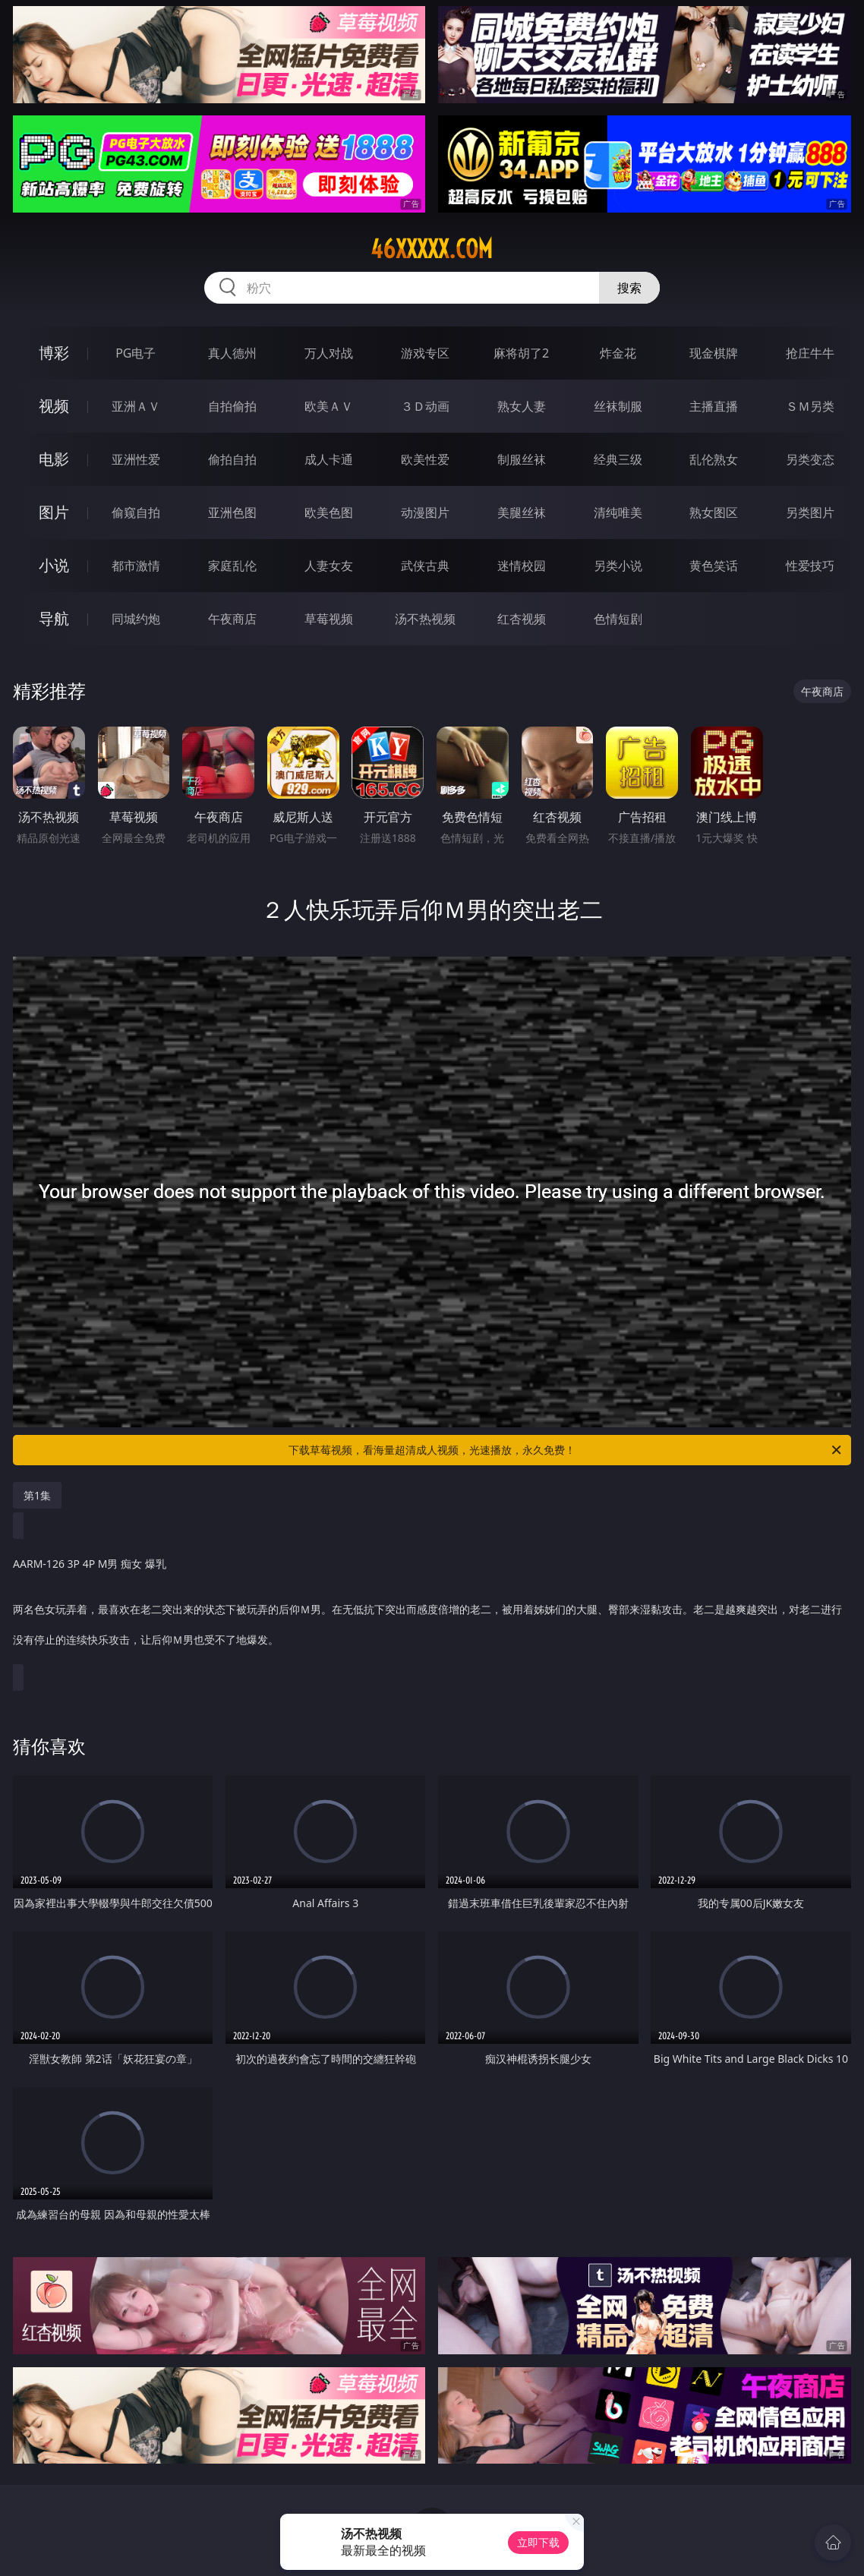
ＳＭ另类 (810, 406)
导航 (54, 618)
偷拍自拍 (232, 459)
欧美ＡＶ (328, 406)
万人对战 (328, 353)
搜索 (629, 287)
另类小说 (618, 565)
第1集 (37, 1495)
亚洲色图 (232, 512)
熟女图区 (713, 512)
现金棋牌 (713, 353)
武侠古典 (425, 565)
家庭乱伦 (232, 565)
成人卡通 (328, 459)
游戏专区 (425, 353)
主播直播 (713, 406)
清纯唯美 (618, 512)
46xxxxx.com (432, 249)
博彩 (54, 352)
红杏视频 (521, 618)
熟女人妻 (521, 406)
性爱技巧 (810, 565)
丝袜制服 (618, 406)
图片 (54, 512)
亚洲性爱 (136, 459)
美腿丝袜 (521, 512)
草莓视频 (328, 618)
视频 (54, 406)
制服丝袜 (521, 459)
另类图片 (810, 512)
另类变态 (810, 459)
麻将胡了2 (521, 353)
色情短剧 (618, 618)
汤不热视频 (425, 618)
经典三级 (618, 459)
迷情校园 (521, 565)
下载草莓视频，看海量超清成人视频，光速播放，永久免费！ (566, 1450)
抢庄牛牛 (810, 353)
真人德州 (232, 353)
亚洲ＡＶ (136, 406)
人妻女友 (328, 565)
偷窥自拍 (136, 512)
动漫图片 (425, 512)
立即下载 (538, 2542)
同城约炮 (136, 618)
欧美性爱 (425, 459)
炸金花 (618, 353)
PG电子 (135, 353)
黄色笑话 (713, 565)
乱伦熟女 (713, 459)
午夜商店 (232, 618)
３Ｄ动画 (425, 406)
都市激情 (136, 565)
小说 (54, 565)
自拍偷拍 (232, 406)
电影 (54, 459)
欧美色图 (328, 512)
